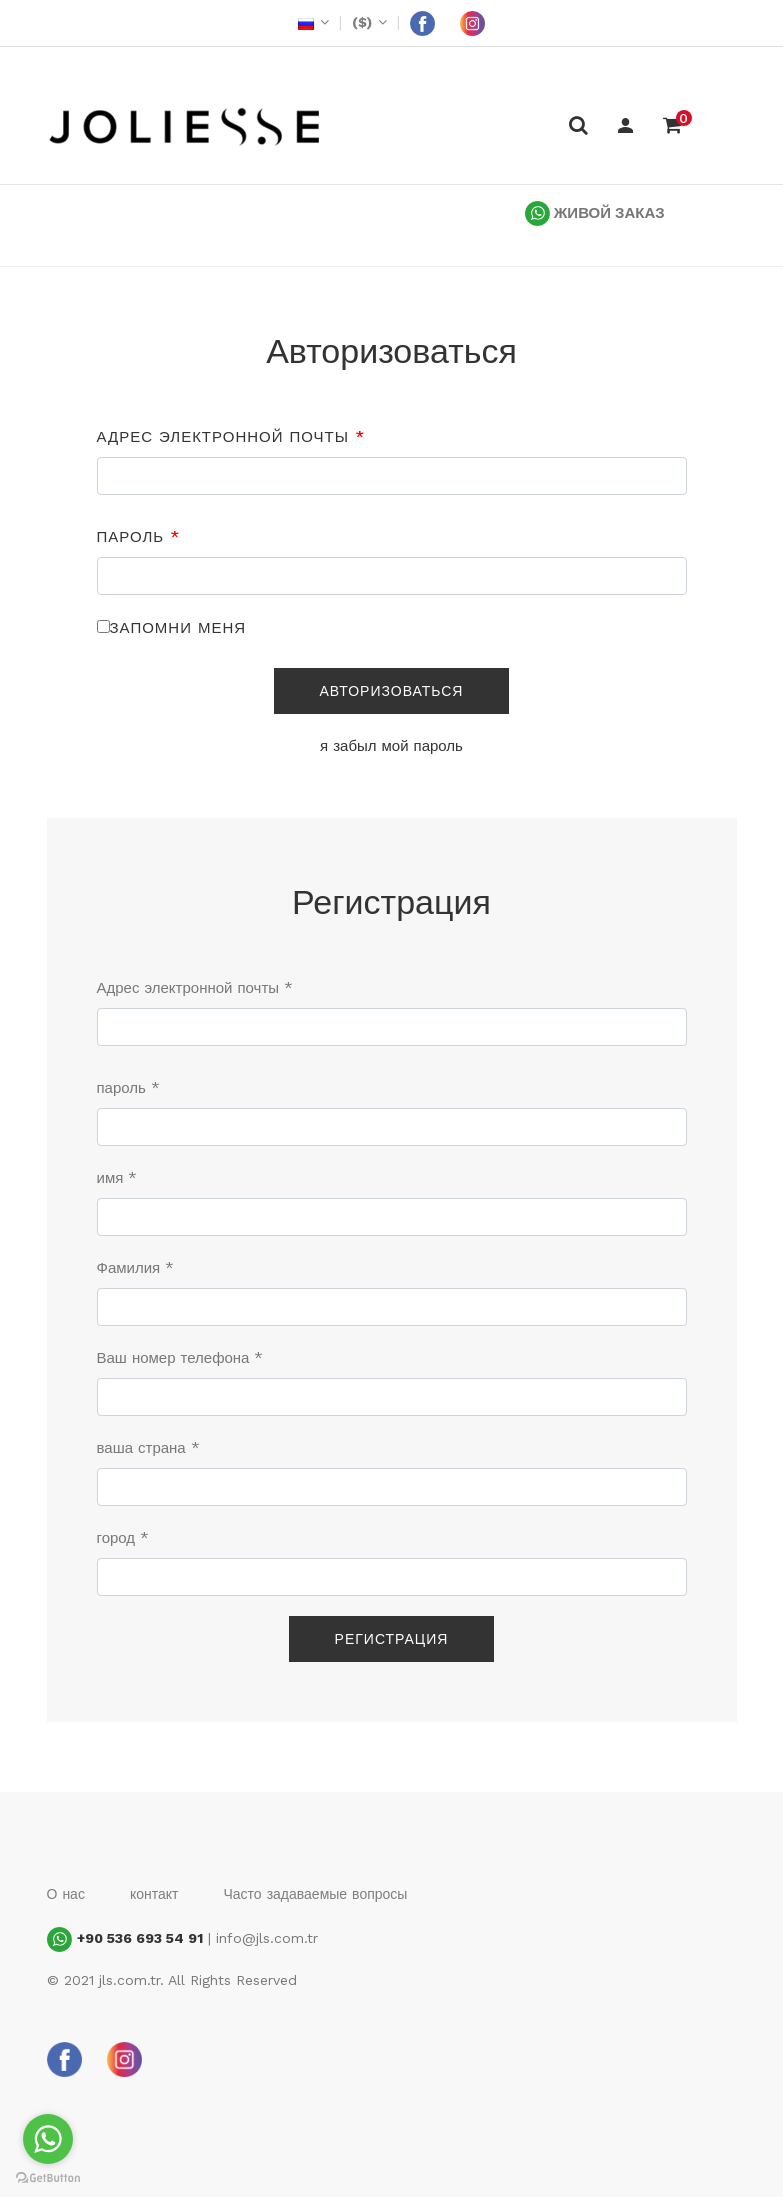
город (123, 1538)
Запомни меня (178, 628)
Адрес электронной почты (231, 437)
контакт (154, 1894)
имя (117, 1178)
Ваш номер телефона (180, 1358)
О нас (66, 1894)
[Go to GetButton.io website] (48, 2177)
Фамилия (136, 1268)
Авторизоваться (392, 691)
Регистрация (392, 1639)
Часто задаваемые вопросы (315, 1894)
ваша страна (148, 1448)
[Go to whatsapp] (48, 2139)
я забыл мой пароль (391, 746)
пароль (139, 537)
